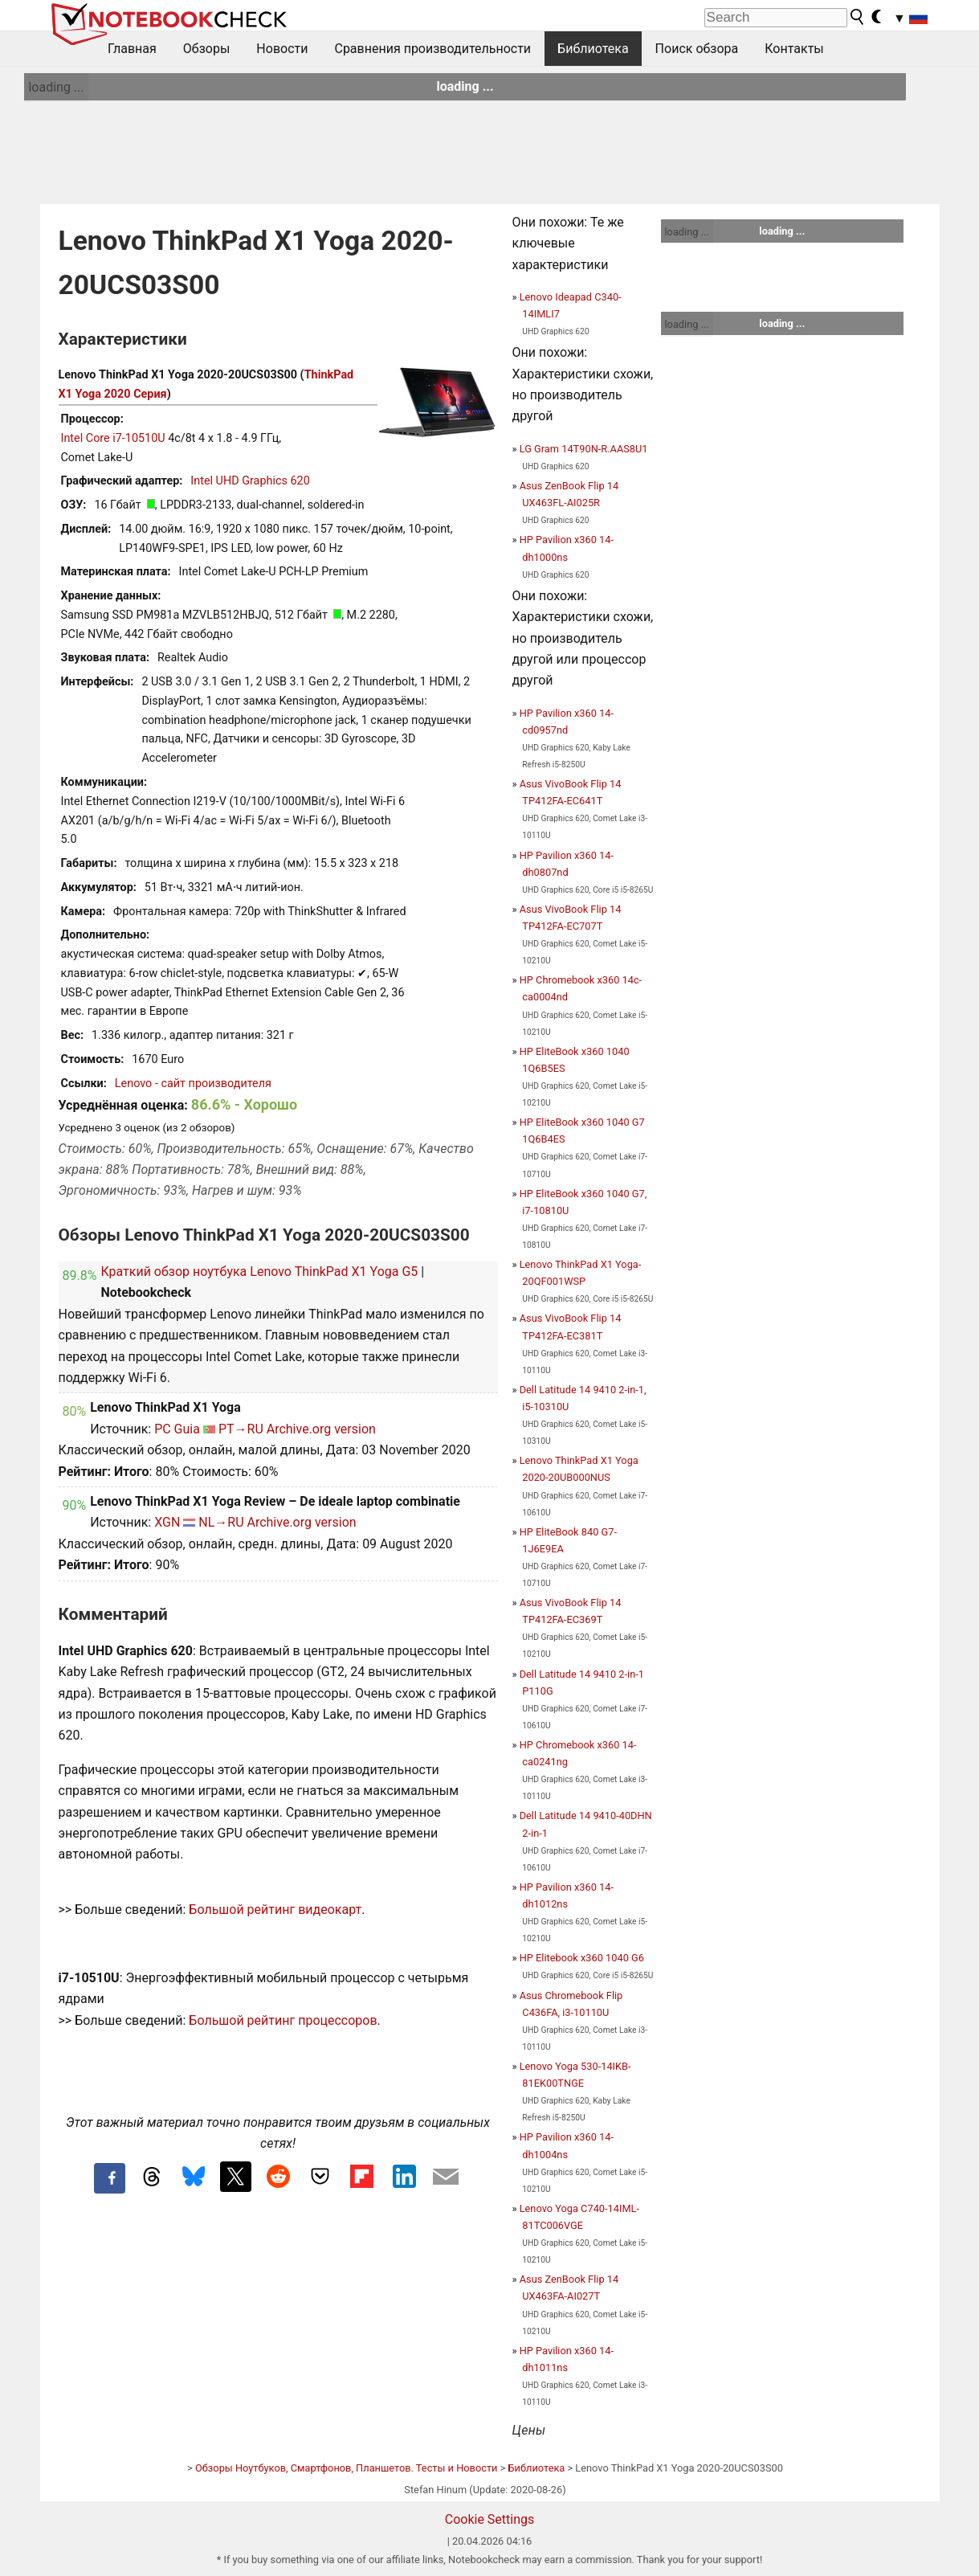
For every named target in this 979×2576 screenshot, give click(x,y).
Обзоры (206, 48)
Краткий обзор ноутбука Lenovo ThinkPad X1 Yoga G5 (259, 1271)
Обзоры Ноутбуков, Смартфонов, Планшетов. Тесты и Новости (346, 2468)
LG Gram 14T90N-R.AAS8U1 (584, 449)
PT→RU (240, 1429)
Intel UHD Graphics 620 (249, 481)
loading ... (56, 87)
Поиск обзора (697, 48)
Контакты (794, 48)
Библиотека (593, 48)
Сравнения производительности (432, 48)
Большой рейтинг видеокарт (275, 1909)
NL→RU (220, 1522)
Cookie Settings (490, 2519)
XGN (167, 1522)
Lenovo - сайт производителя (193, 1083)
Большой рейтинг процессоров (283, 2020)
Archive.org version (321, 1429)
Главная (132, 48)
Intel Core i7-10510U (113, 438)
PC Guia (177, 1429)
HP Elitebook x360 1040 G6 (582, 1958)
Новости (282, 48)
